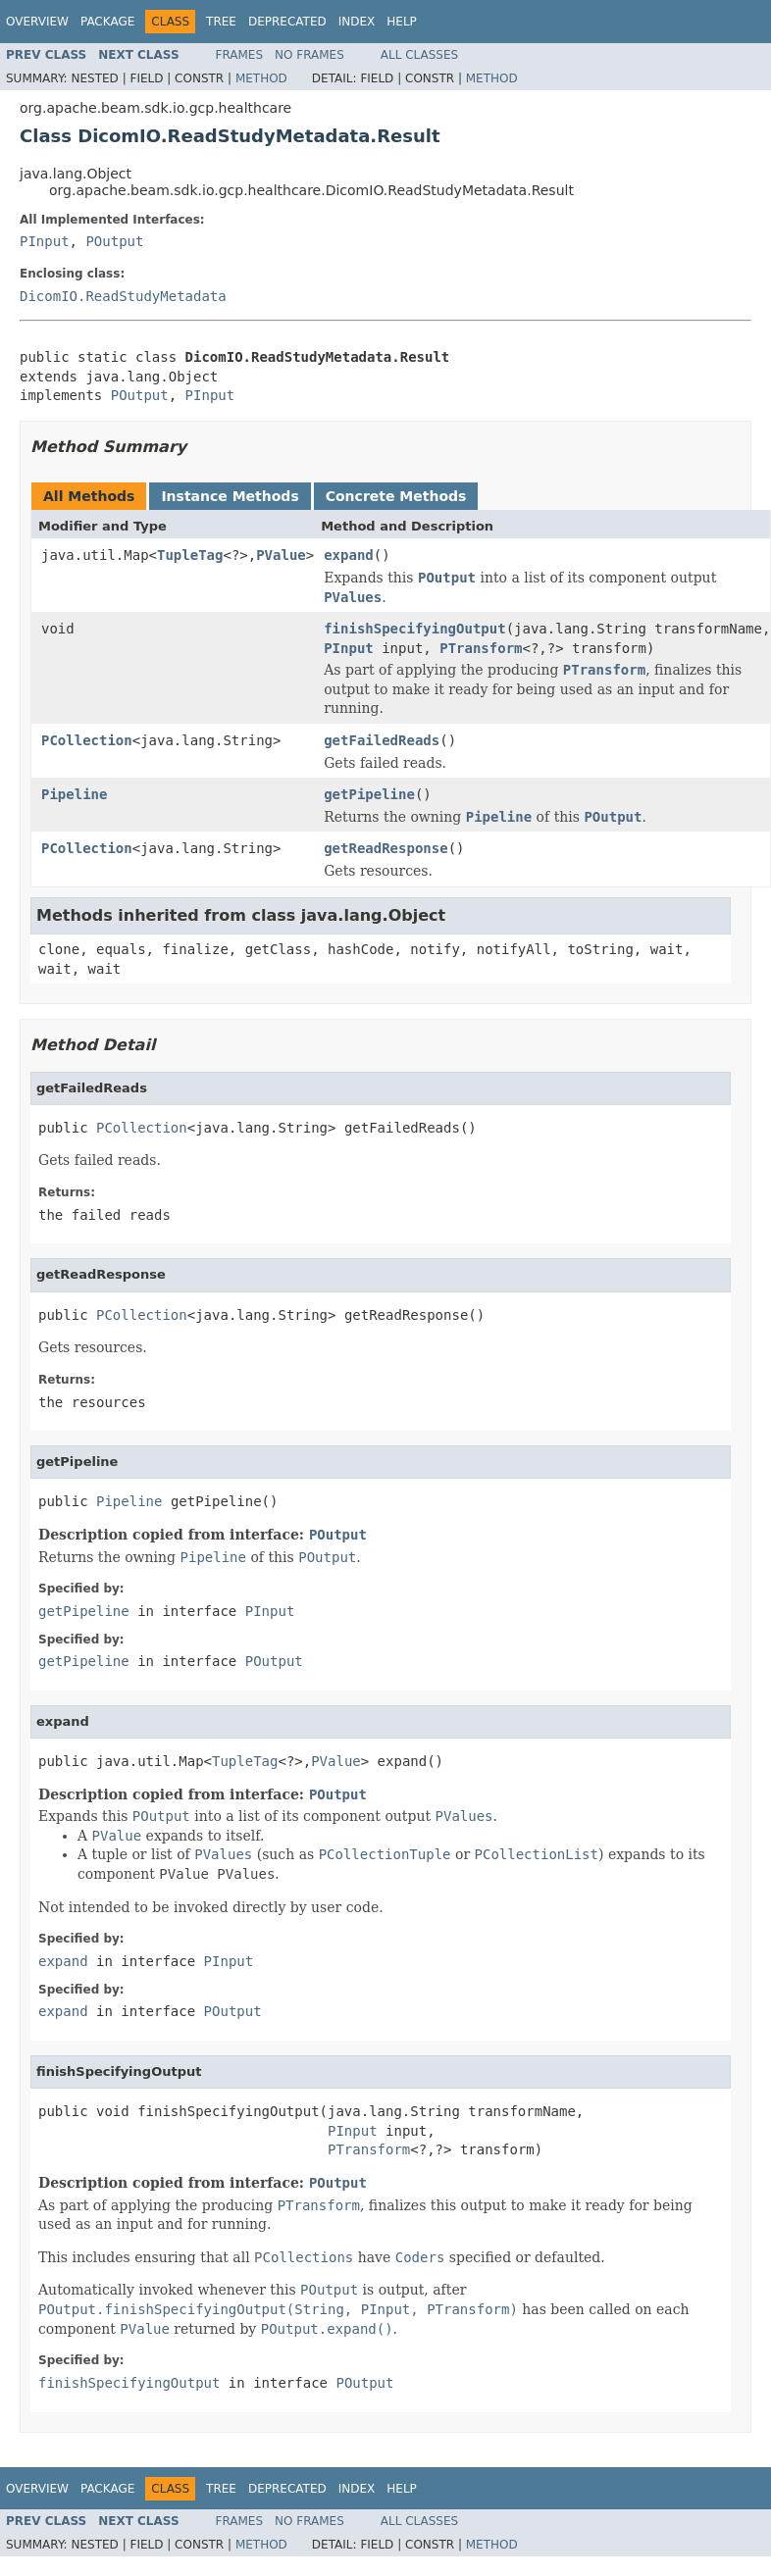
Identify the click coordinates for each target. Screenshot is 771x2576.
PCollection (86, 740)
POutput (114, 241)
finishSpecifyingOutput (414, 628)
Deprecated (287, 21)
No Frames (309, 55)
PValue (281, 555)
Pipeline (74, 794)
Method (261, 78)
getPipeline (369, 794)
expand (349, 555)
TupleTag (190, 555)
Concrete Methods (396, 496)
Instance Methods (229, 496)
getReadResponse (385, 848)
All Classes (419, 55)
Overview (37, 21)
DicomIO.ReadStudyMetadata (123, 296)
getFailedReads (381, 740)
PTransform (480, 648)
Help (401, 21)
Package (107, 21)
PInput (45, 241)
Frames (240, 55)
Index (357, 21)
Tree (221, 21)
